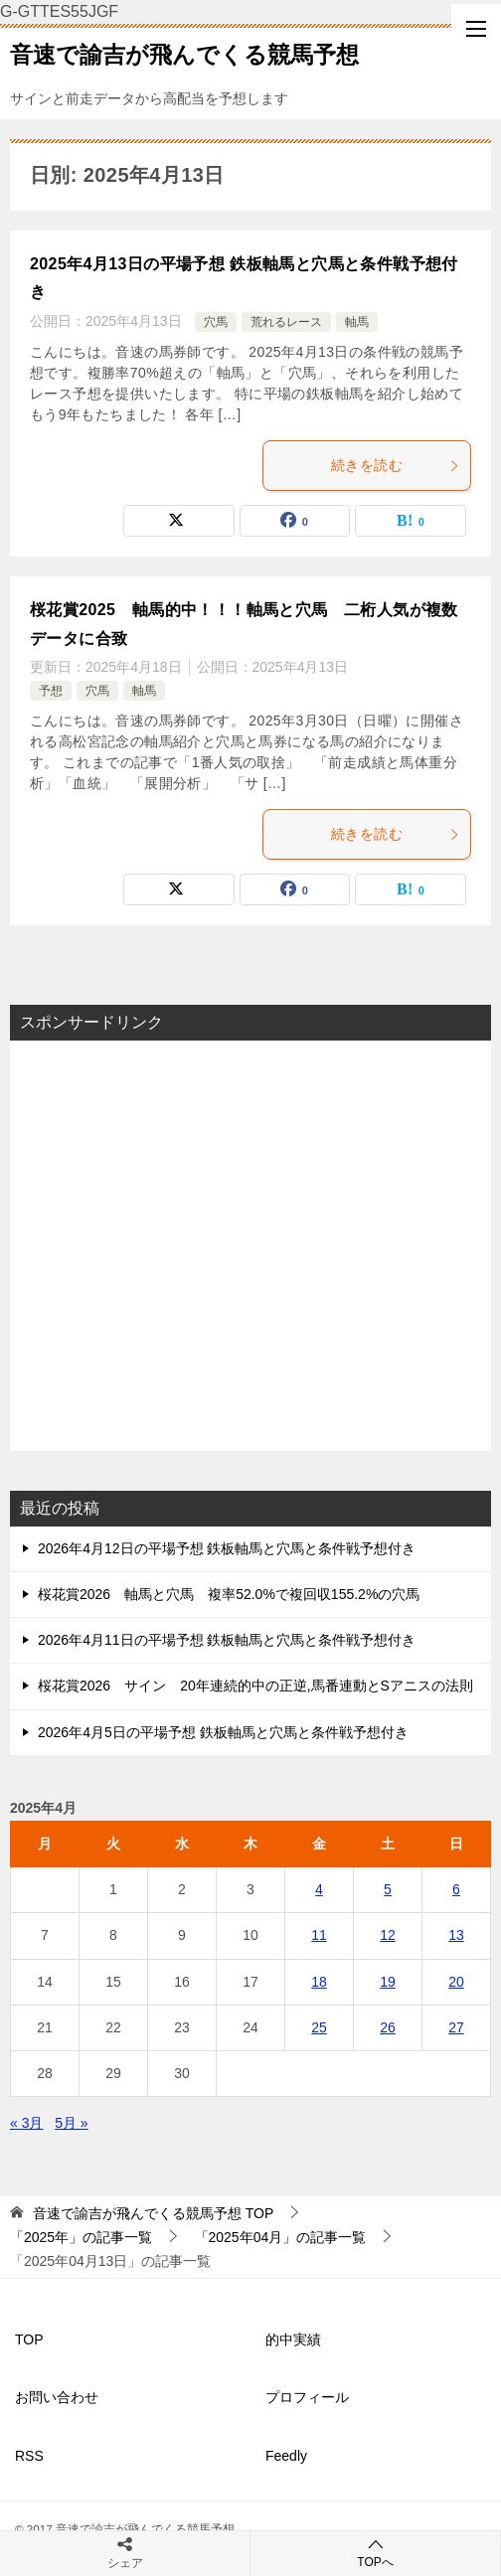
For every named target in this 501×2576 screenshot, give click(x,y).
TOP (153, 2213)
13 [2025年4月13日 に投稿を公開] (456, 1935)
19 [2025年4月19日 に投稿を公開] (388, 1982)
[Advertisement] (250, 1246)
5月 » (71, 2123)
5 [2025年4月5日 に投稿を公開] (388, 1889)
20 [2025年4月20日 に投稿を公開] (456, 1982)
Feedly (286, 2456)
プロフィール (307, 2397)
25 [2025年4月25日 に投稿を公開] (319, 2027)
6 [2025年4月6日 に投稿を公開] (456, 1889)
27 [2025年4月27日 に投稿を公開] (456, 2027)
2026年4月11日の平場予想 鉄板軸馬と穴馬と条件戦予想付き (227, 1640)
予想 (51, 691)
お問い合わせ (56, 2397)
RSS (29, 2456)
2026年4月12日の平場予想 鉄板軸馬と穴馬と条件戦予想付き (227, 1548)
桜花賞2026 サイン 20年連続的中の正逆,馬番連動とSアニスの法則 (255, 1685)
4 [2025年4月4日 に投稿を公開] (319, 1889)
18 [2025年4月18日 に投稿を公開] (319, 1982)
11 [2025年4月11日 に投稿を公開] (319, 1935)
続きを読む (395, 465)
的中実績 (293, 2339)
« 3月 (26, 2123)
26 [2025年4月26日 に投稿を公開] (388, 2027)
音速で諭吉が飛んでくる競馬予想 (184, 53)
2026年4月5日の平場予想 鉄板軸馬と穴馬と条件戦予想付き (223, 1732)
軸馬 (357, 322)
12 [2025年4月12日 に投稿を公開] (388, 1935)
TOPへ (375, 2552)
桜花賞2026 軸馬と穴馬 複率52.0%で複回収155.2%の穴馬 (228, 1594)
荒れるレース (286, 322)
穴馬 (216, 322)
